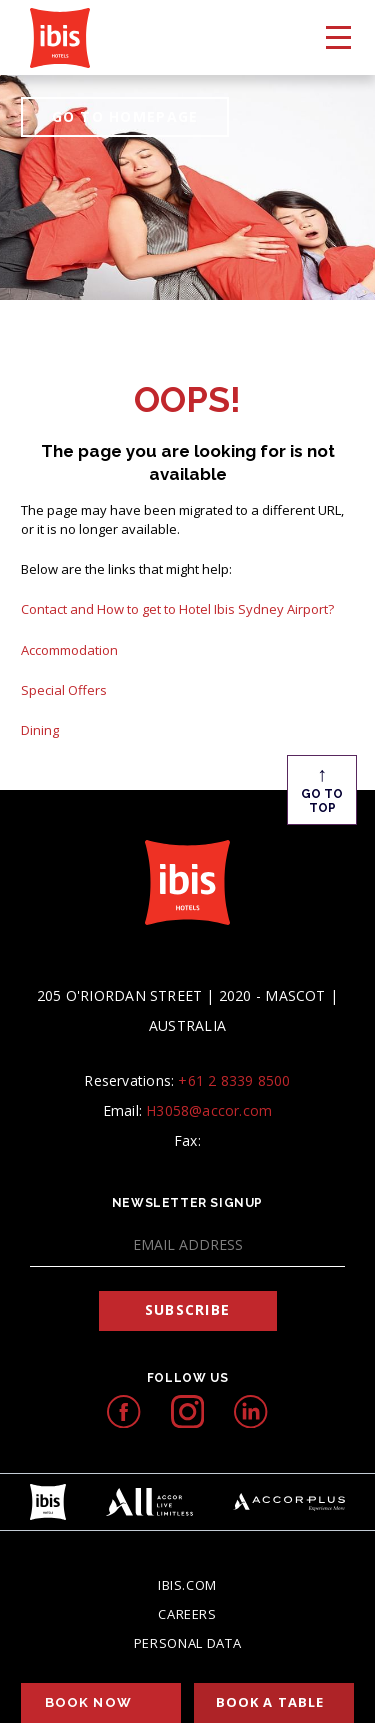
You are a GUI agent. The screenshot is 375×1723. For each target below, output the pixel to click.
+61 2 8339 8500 (234, 1080)
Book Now (88, 1702)
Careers (187, 1614)
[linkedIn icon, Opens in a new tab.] (250, 1411)
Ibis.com (187, 1585)
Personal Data (187, 1643)
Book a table (270, 1702)
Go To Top (322, 788)
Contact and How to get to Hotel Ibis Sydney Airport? (177, 609)
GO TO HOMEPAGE (125, 116)
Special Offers (64, 690)
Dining (40, 730)
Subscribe (187, 1309)
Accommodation (69, 650)
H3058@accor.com (209, 1110)
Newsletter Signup (187, 1203)
